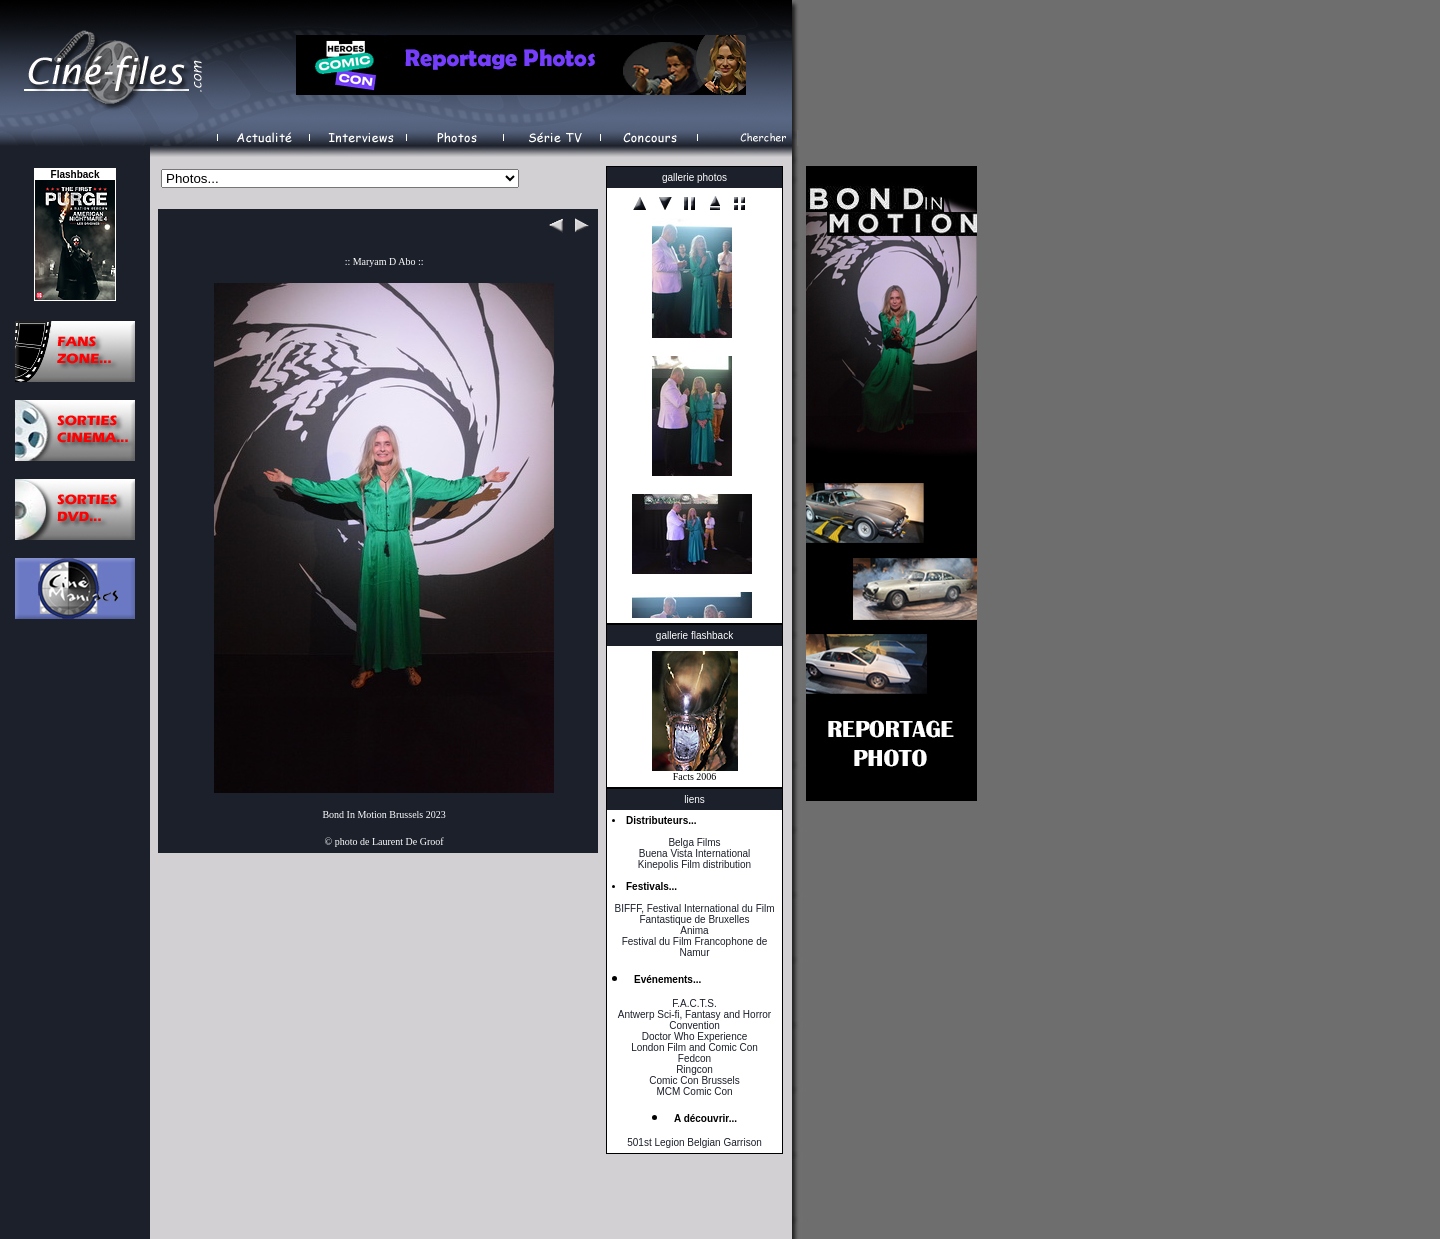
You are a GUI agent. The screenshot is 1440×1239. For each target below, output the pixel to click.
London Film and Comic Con (694, 1047)
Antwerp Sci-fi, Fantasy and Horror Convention (694, 1020)
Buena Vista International (695, 853)
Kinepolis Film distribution (694, 864)
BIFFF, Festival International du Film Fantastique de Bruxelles (694, 914)
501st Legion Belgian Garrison (694, 1142)
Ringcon (694, 1069)
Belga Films (694, 842)
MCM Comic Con (694, 1091)
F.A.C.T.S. (694, 1003)
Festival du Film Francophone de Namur (695, 947)
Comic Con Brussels (694, 1080)
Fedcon (694, 1058)
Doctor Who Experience (695, 1036)
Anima (694, 930)
